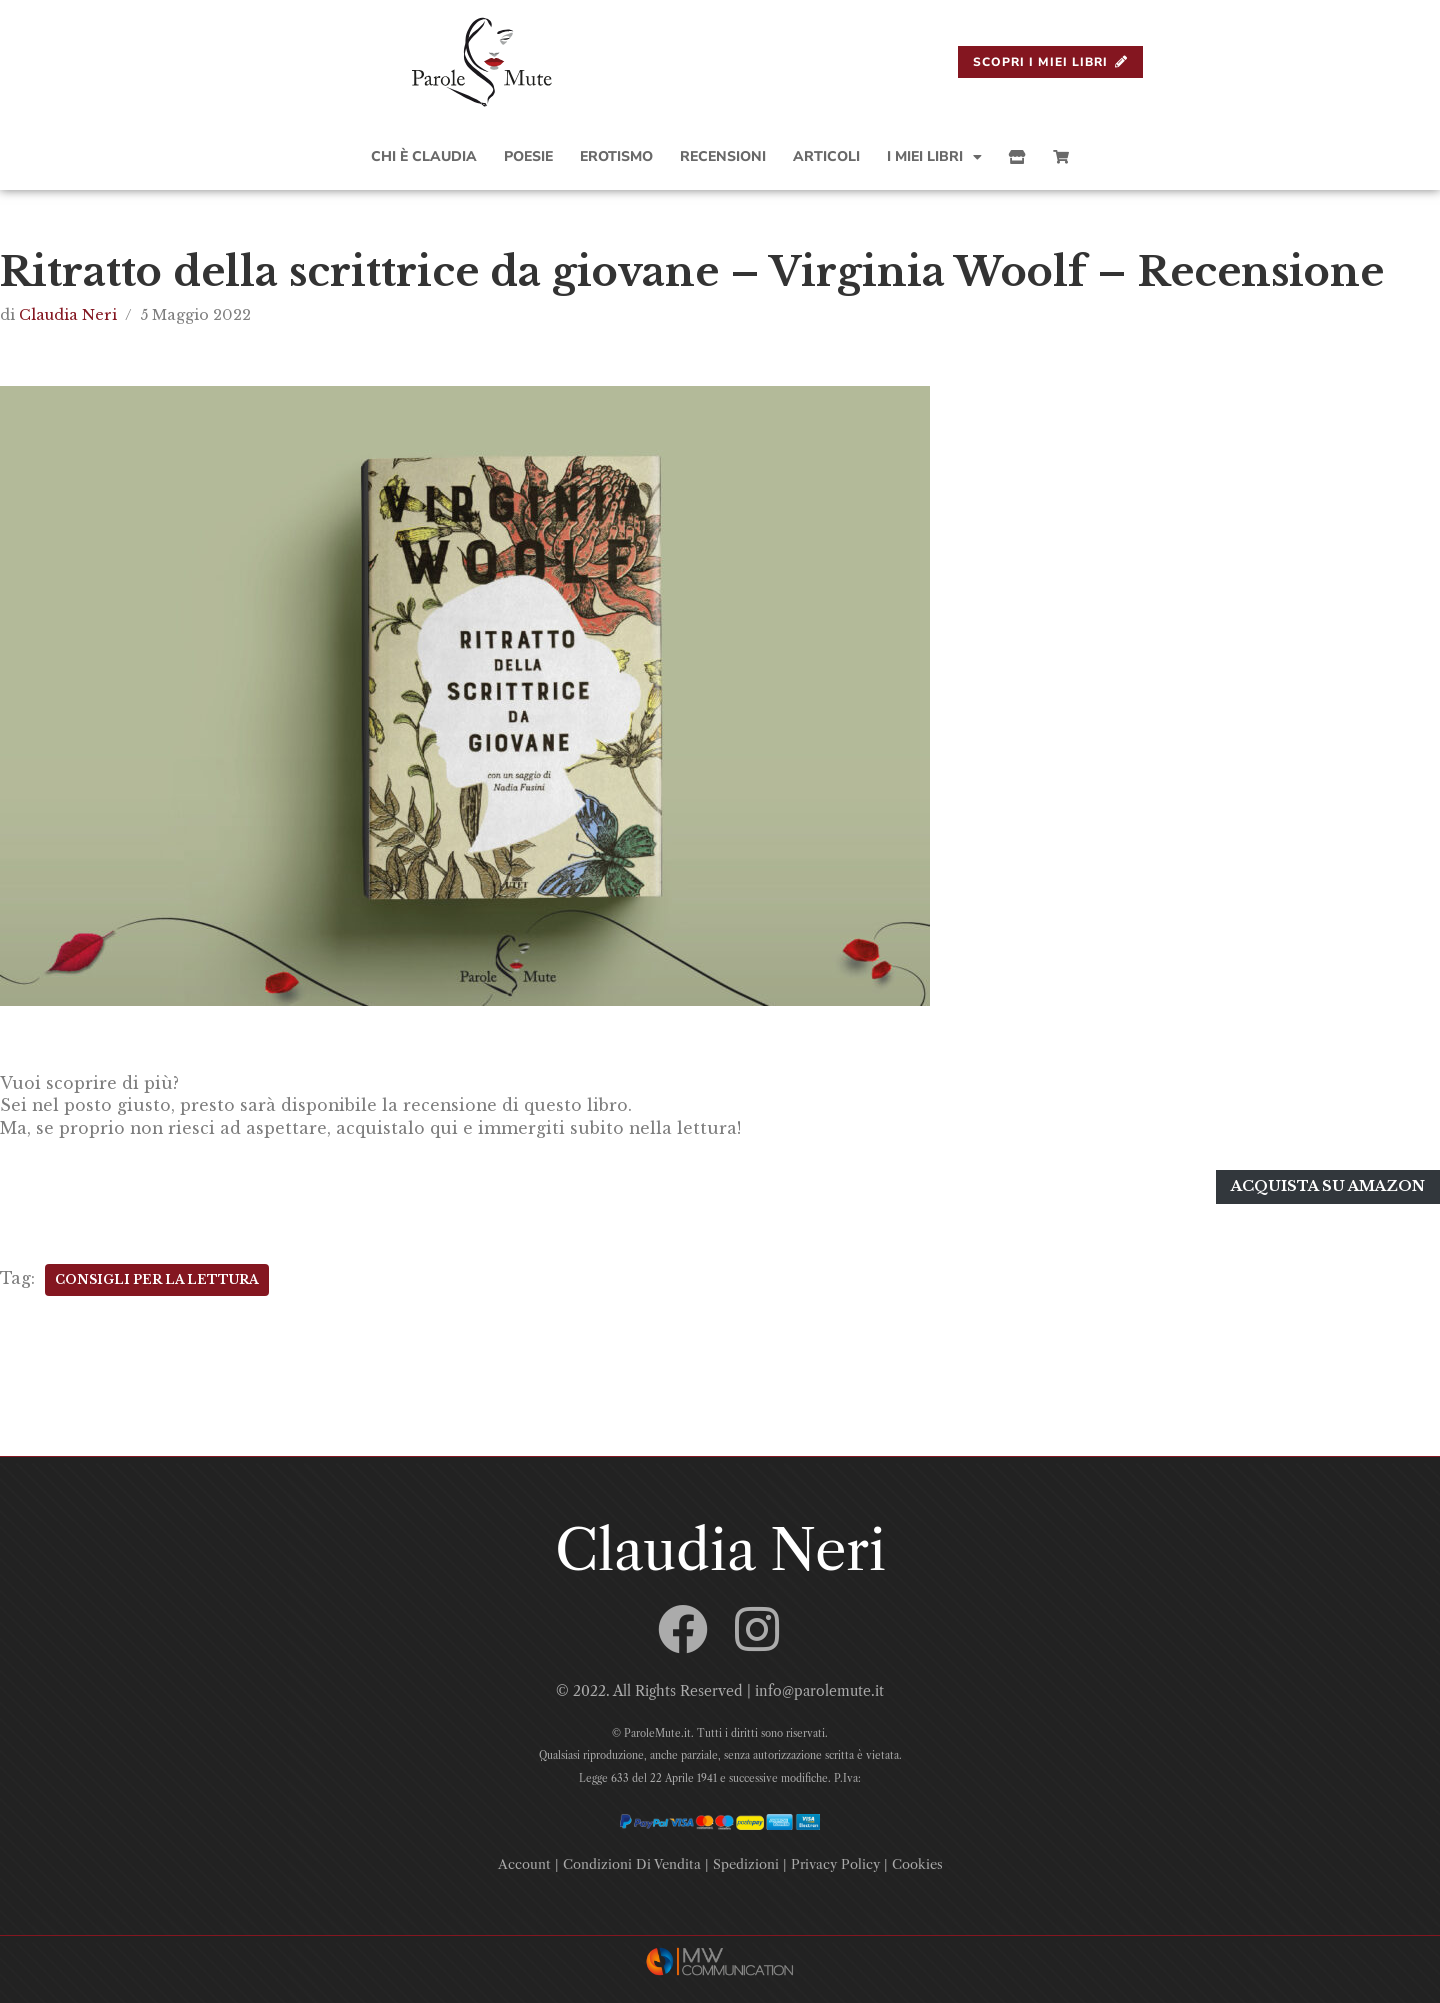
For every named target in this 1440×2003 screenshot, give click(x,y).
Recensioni (723, 156)
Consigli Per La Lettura (157, 1276)
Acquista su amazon (1328, 1185)
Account (524, 1860)
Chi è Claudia (424, 156)
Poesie (528, 156)
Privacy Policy (835, 1860)
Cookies (917, 1860)
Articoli (826, 156)
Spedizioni (746, 1860)
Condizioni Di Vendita (632, 1860)
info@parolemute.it (819, 1688)
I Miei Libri (934, 157)
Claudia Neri (68, 315)
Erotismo (616, 156)
